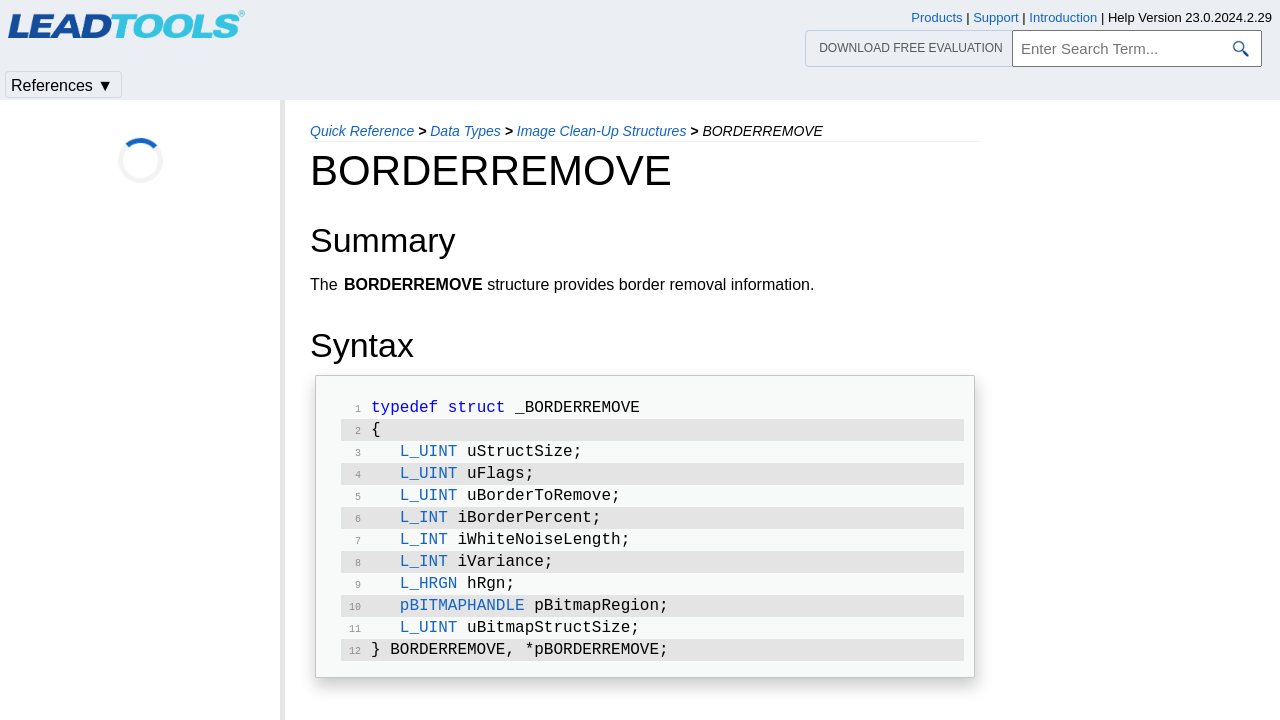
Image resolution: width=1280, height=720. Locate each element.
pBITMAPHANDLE (462, 626)
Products (936, 17)
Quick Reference (362, 131)
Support (996, 17)
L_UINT (429, 458)
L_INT (424, 530)
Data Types (465, 131)
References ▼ (62, 85)
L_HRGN (429, 602)
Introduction (1063, 17)
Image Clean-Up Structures (602, 131)
